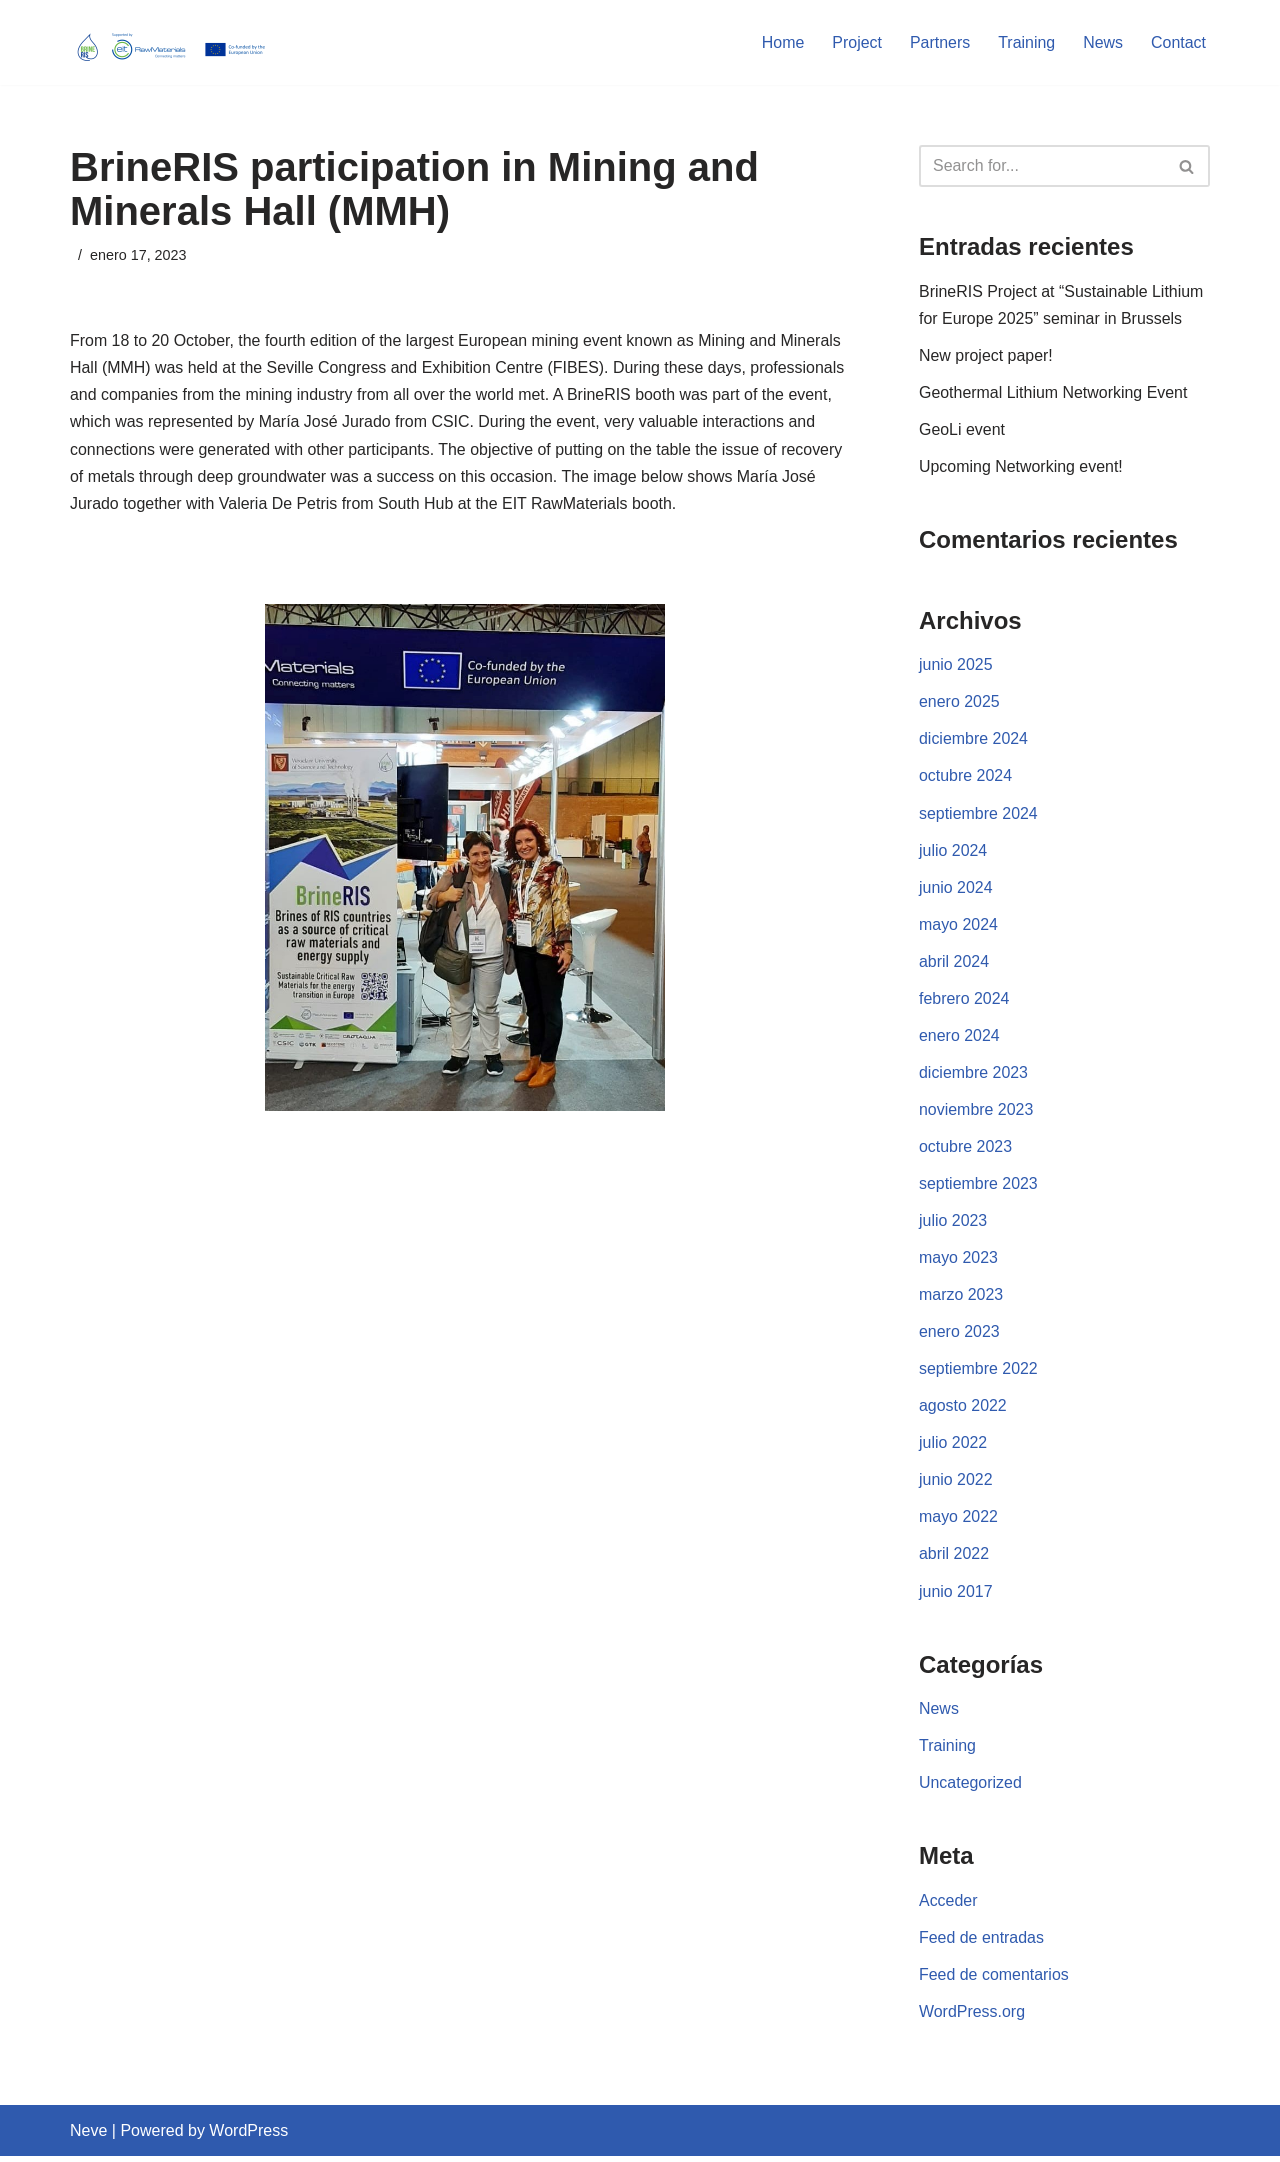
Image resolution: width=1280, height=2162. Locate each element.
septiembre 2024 (978, 814)
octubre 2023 (965, 1149)
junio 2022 (956, 1484)
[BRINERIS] (170, 42)
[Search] (1042, 166)
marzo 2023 (961, 1298)
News (1103, 42)
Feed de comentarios (994, 1980)
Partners (939, 42)
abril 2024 (954, 963)
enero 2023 (959, 1335)
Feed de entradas (981, 1943)
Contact (1178, 42)
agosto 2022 (963, 1409)
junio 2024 (956, 889)
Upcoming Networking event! (1021, 467)
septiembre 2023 (978, 1186)
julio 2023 (953, 1223)
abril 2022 (954, 1558)
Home (782, 42)
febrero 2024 (964, 1000)
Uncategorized (970, 1788)
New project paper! (986, 355)
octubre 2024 (965, 777)
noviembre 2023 (976, 1112)
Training (1026, 42)
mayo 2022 (958, 1521)
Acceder (948, 1906)
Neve (88, 2136)
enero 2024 (959, 1037)
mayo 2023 (958, 1261)
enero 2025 (959, 703)
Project (856, 42)
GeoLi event (962, 430)
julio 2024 (953, 851)
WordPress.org (972, 2017)
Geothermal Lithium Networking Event (1053, 392)
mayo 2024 (958, 926)
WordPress (248, 2136)
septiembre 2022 (978, 1372)
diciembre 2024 (973, 740)
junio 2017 (956, 1595)
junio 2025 (956, 666)
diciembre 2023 (973, 1075)
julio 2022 (953, 1446)
